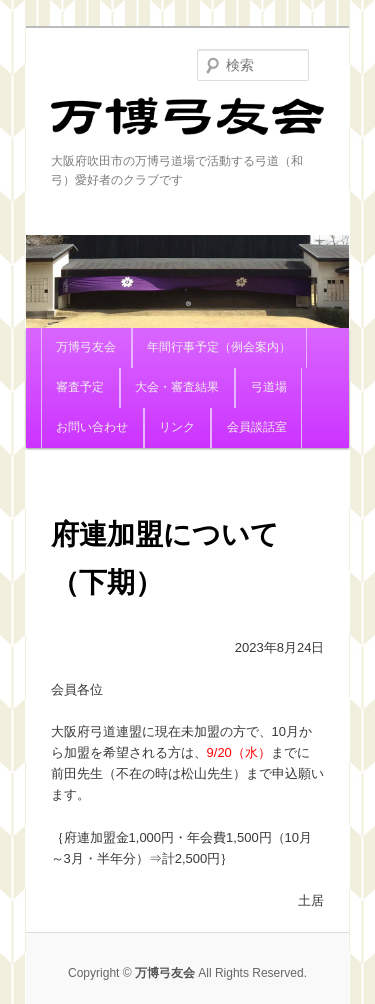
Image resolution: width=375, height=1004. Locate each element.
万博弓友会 (188, 124)
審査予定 (80, 387)
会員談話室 (257, 427)
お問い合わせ (92, 427)
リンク (177, 427)
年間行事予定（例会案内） (219, 347)
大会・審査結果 (177, 387)
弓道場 (269, 387)
